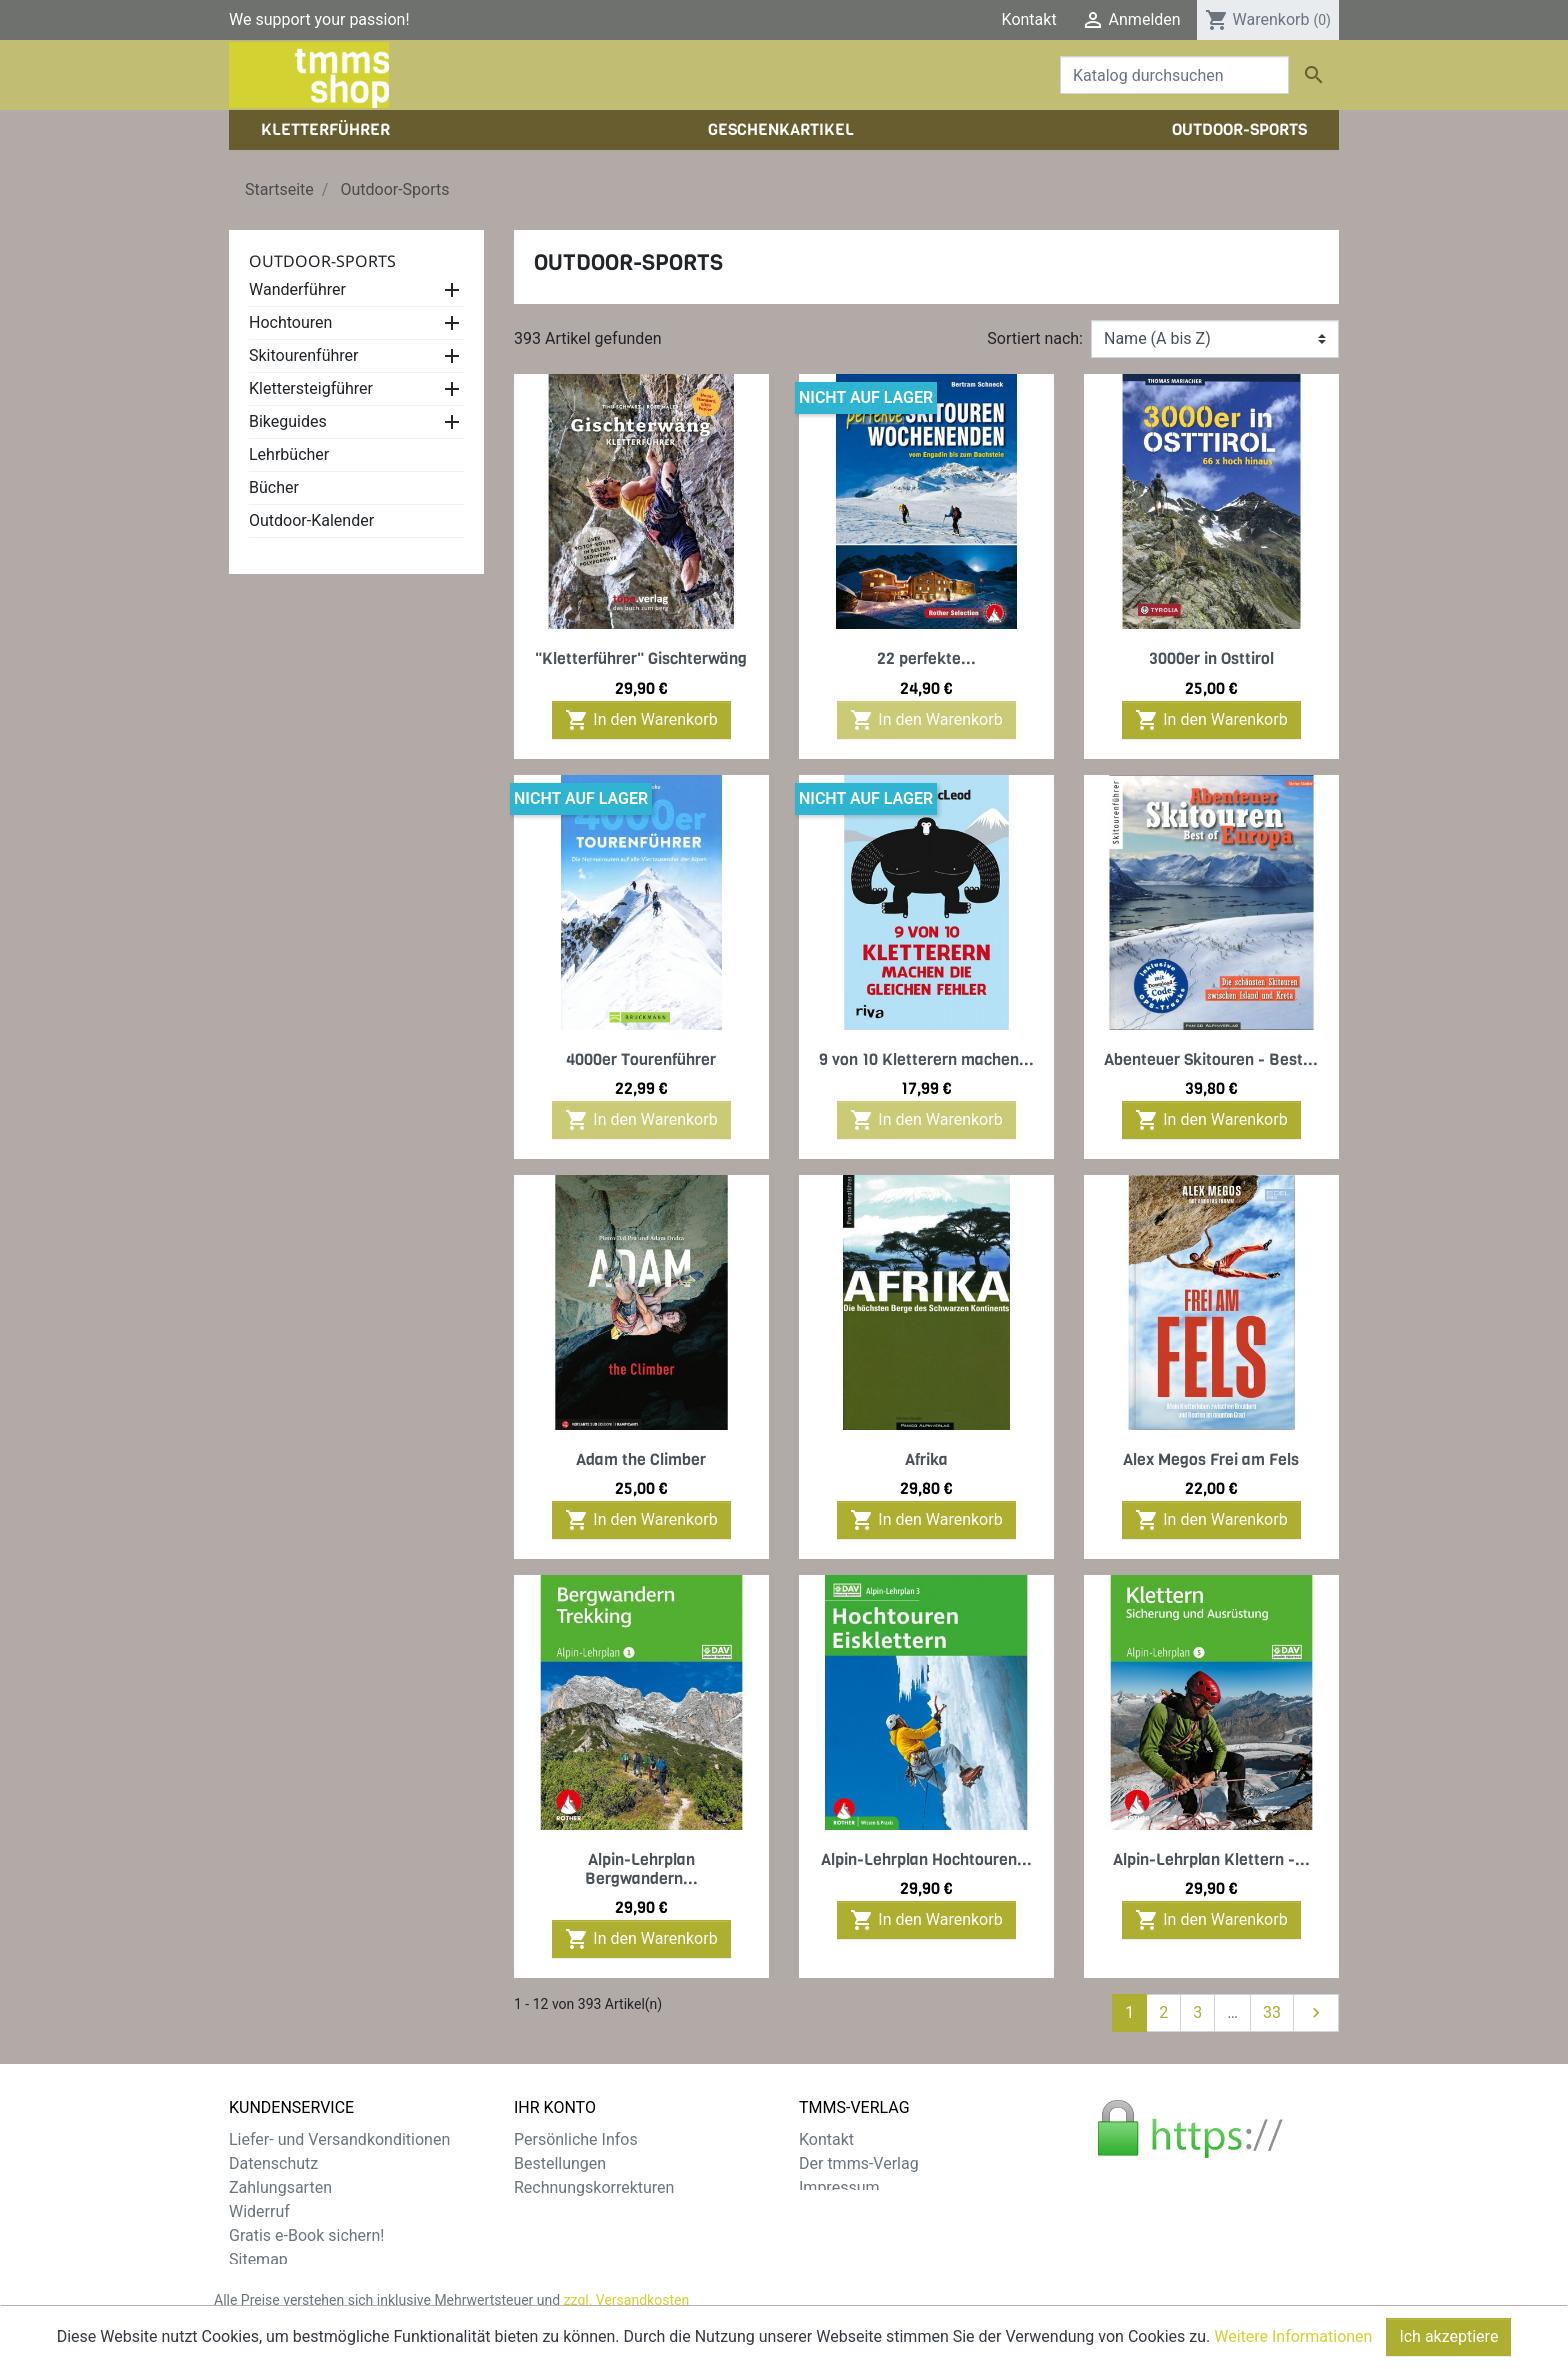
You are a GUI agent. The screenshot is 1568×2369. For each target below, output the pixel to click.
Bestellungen (560, 2163)
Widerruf (259, 2211)
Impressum (839, 2187)
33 (1272, 2012)
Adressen (547, 2211)
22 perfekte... (926, 658)
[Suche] (1174, 75)
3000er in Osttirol (1211, 658)
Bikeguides (288, 421)
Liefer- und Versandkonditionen (339, 2139)
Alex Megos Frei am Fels (1211, 1459)
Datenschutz (273, 2163)
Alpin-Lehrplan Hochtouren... (926, 1859)
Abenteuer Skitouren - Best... (1211, 1059)
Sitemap (258, 2259)
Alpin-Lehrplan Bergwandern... (641, 1869)
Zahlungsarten (280, 2187)
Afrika (926, 1459)
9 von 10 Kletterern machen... (926, 1059)
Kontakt (1029, 19)
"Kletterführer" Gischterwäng (641, 658)
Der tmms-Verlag (859, 2163)
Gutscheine (554, 2235)
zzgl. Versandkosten (627, 2308)
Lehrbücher (289, 454)
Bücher (274, 487)
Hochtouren (290, 322)
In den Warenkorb (641, 720)
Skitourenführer (304, 355)
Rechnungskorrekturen (594, 2187)
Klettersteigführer (311, 388)
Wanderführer (297, 289)
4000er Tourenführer (641, 1059)
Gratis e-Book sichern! (306, 2235)
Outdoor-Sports (322, 261)
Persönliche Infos (576, 2139)
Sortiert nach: (1035, 338)
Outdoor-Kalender (311, 520)
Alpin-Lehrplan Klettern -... (1211, 1859)
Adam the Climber (641, 1459)
